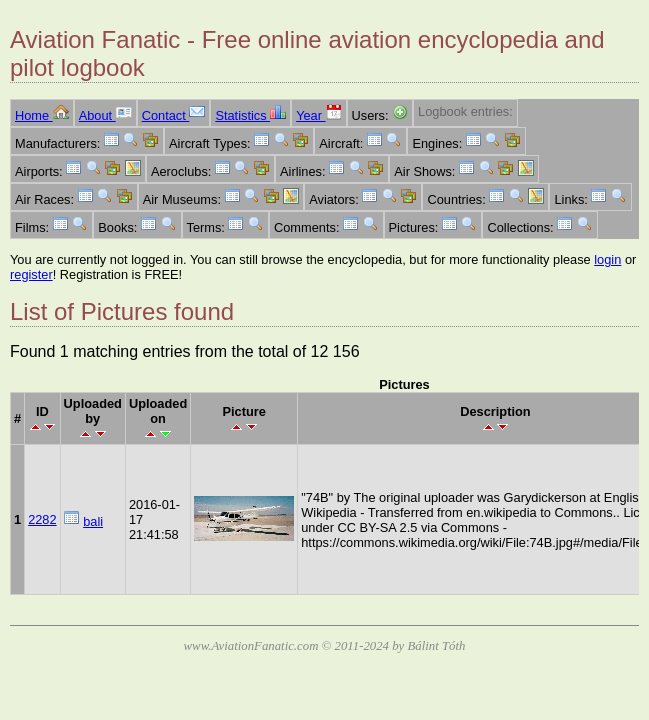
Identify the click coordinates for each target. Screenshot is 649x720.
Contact (174, 115)
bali (93, 521)
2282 (42, 519)
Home (42, 115)
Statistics (250, 115)
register (31, 274)
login (607, 259)
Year (318, 115)
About (105, 115)
